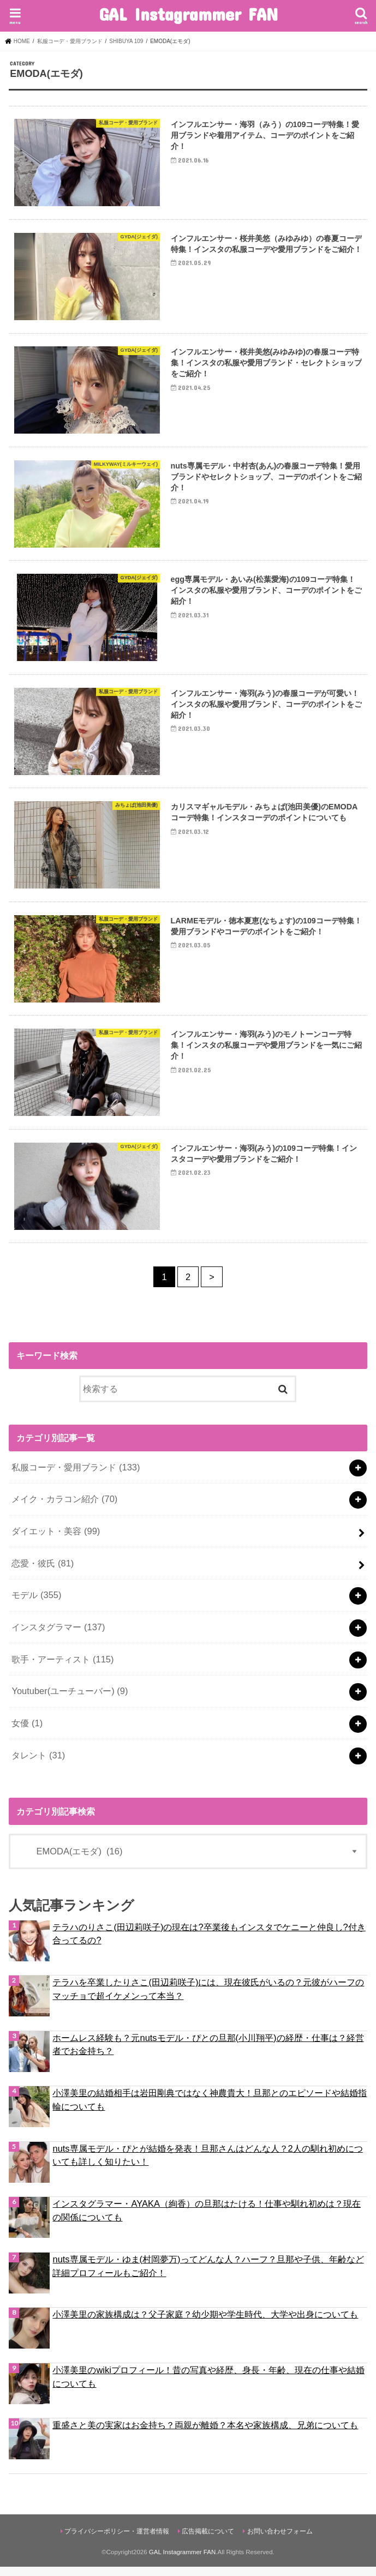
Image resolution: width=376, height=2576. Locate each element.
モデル (36, 1605)
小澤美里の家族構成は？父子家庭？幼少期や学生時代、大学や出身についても (205, 2324)
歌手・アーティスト (62, 1668)
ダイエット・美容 (55, 1541)
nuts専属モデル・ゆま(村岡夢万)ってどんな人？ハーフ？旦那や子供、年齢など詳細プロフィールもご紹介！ (207, 2275)
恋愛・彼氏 (42, 1572)
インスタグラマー (58, 1637)
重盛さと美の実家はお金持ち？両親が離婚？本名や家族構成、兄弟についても (205, 2435)
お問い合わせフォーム (280, 2541)
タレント (38, 1764)
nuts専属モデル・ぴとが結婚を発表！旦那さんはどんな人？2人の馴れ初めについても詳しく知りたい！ (207, 2164)
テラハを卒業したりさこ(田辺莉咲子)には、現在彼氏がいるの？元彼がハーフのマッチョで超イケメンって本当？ (208, 1998)
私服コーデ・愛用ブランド (75, 1476)
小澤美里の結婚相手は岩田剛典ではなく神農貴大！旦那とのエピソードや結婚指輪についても (209, 2109)
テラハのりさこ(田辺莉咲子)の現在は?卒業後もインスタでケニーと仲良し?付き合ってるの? (208, 1943)
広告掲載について (208, 2541)
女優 (27, 1733)
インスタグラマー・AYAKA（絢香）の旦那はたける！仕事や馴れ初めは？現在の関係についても (206, 2220)
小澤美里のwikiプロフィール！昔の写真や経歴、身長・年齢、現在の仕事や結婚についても (208, 2386)
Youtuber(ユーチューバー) (69, 1701)
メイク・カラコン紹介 (64, 1509)
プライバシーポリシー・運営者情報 (116, 2541)
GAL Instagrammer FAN (188, 14)
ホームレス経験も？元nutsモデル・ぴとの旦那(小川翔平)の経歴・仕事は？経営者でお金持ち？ (207, 2053)
